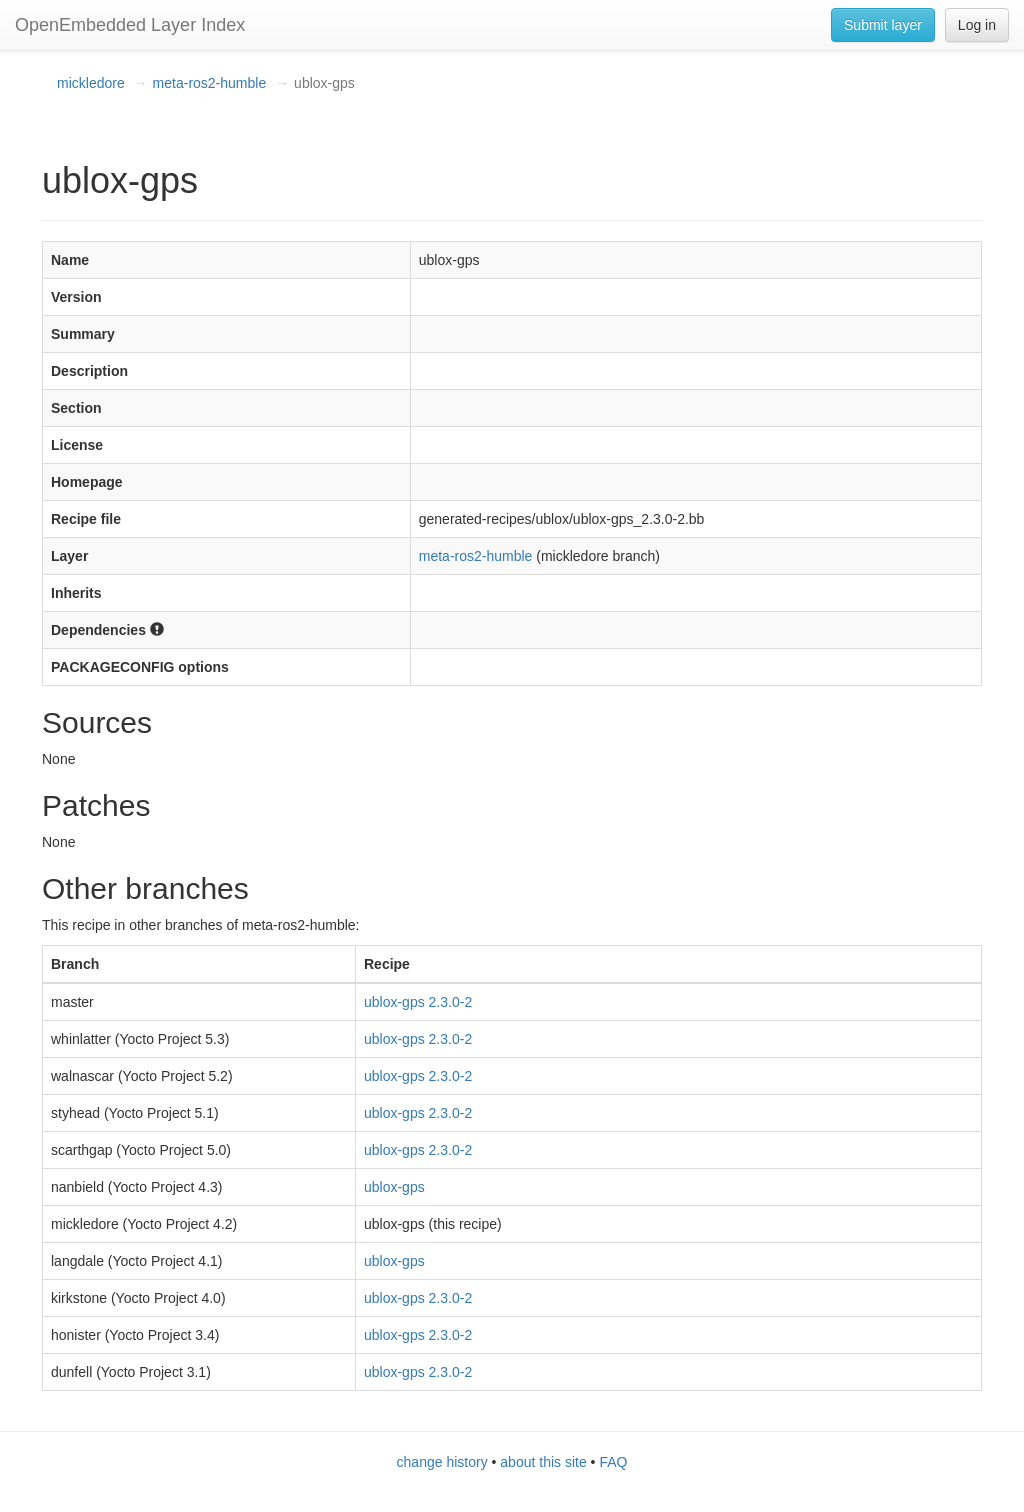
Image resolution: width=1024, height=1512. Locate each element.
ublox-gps (394, 1187)
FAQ (613, 1462)
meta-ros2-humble (210, 83)
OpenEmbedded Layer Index (130, 25)
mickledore (91, 83)
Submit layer (883, 25)
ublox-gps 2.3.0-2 (418, 1002)
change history (442, 1462)
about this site (543, 1462)
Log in (977, 25)
